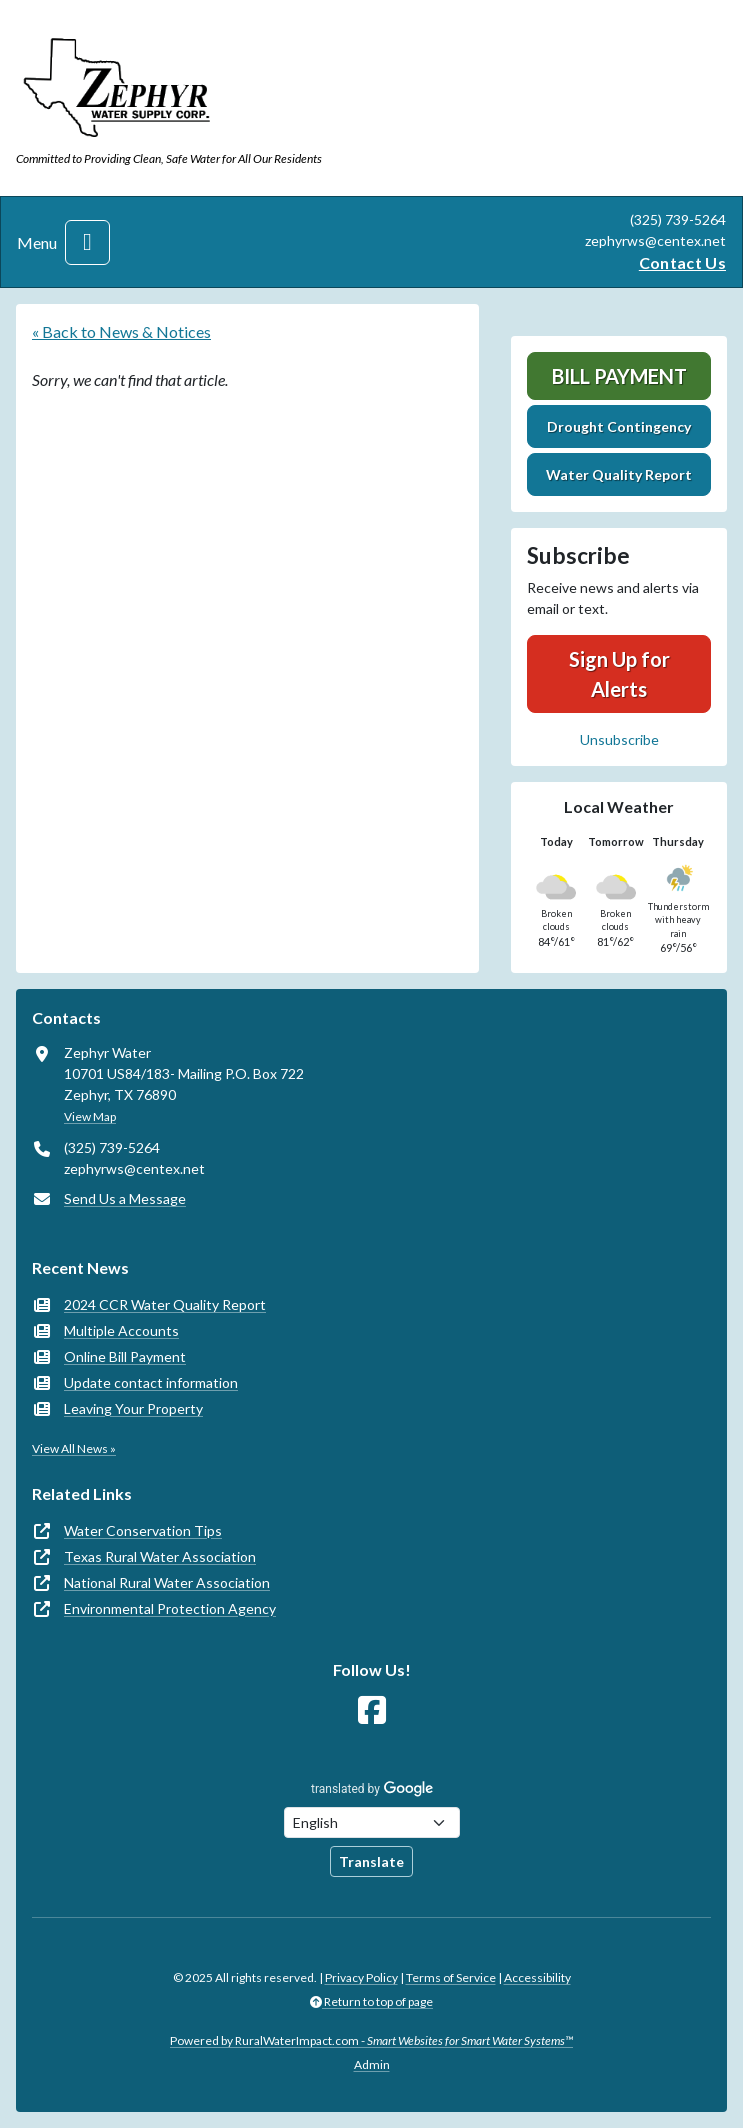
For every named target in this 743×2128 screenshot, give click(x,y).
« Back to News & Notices (121, 331)
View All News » (74, 1448)
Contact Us (682, 262)
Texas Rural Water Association (160, 1556)
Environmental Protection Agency (170, 1608)
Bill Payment (619, 376)
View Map (90, 1116)
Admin (372, 2064)
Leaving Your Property (133, 1408)
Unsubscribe (619, 739)
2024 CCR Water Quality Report (165, 1304)
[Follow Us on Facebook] (372, 1710)
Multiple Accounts (121, 1330)
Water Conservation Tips (143, 1530)
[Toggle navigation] (87, 242)
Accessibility (537, 1977)
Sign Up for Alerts (619, 674)
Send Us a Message (125, 1198)
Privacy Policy (361, 1977)
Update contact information (151, 1382)
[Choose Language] (372, 1822)
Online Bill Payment (125, 1356)
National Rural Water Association (167, 1582)
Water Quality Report (619, 474)
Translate (371, 1861)
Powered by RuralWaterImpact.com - (371, 2040)
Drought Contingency (619, 426)
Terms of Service (451, 1977)
